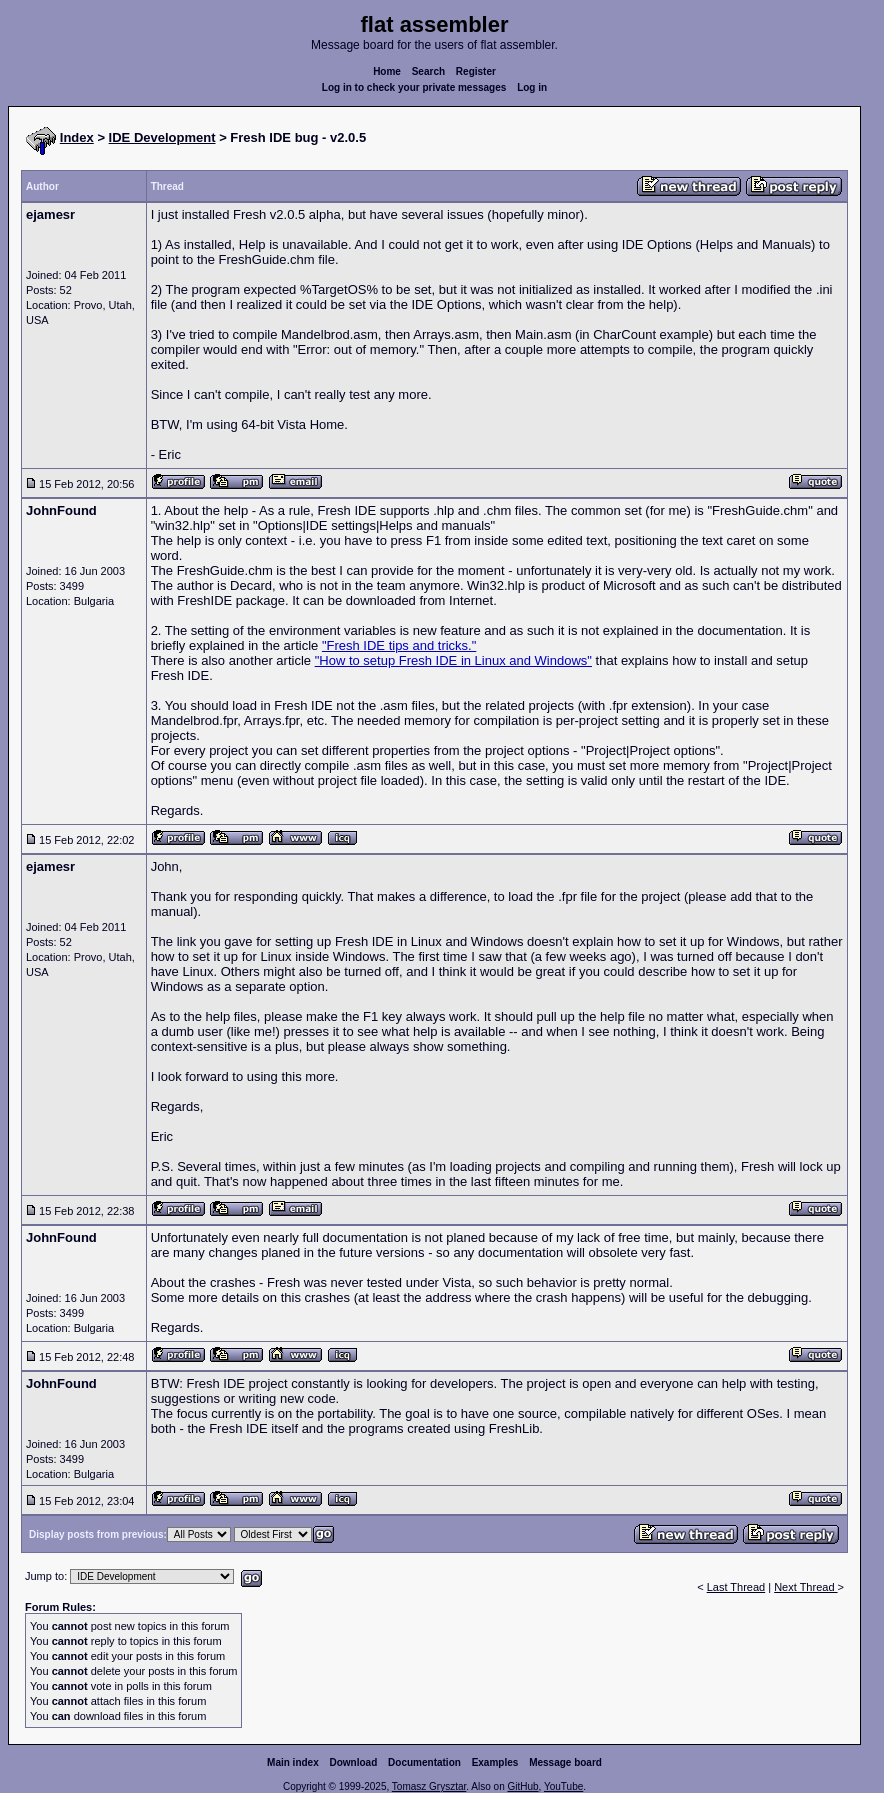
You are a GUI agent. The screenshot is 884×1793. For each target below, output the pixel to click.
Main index (293, 1762)
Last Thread (736, 1587)
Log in (532, 87)
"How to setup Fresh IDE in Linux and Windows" (453, 660)
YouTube (563, 1786)
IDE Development (162, 137)
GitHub (522, 1786)
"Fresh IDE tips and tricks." (399, 645)
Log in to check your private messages (414, 87)
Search (428, 71)
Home (387, 71)
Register (476, 71)
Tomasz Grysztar (429, 1786)
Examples (495, 1762)
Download (354, 1762)
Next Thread (805, 1587)
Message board (565, 1762)
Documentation (424, 1762)
